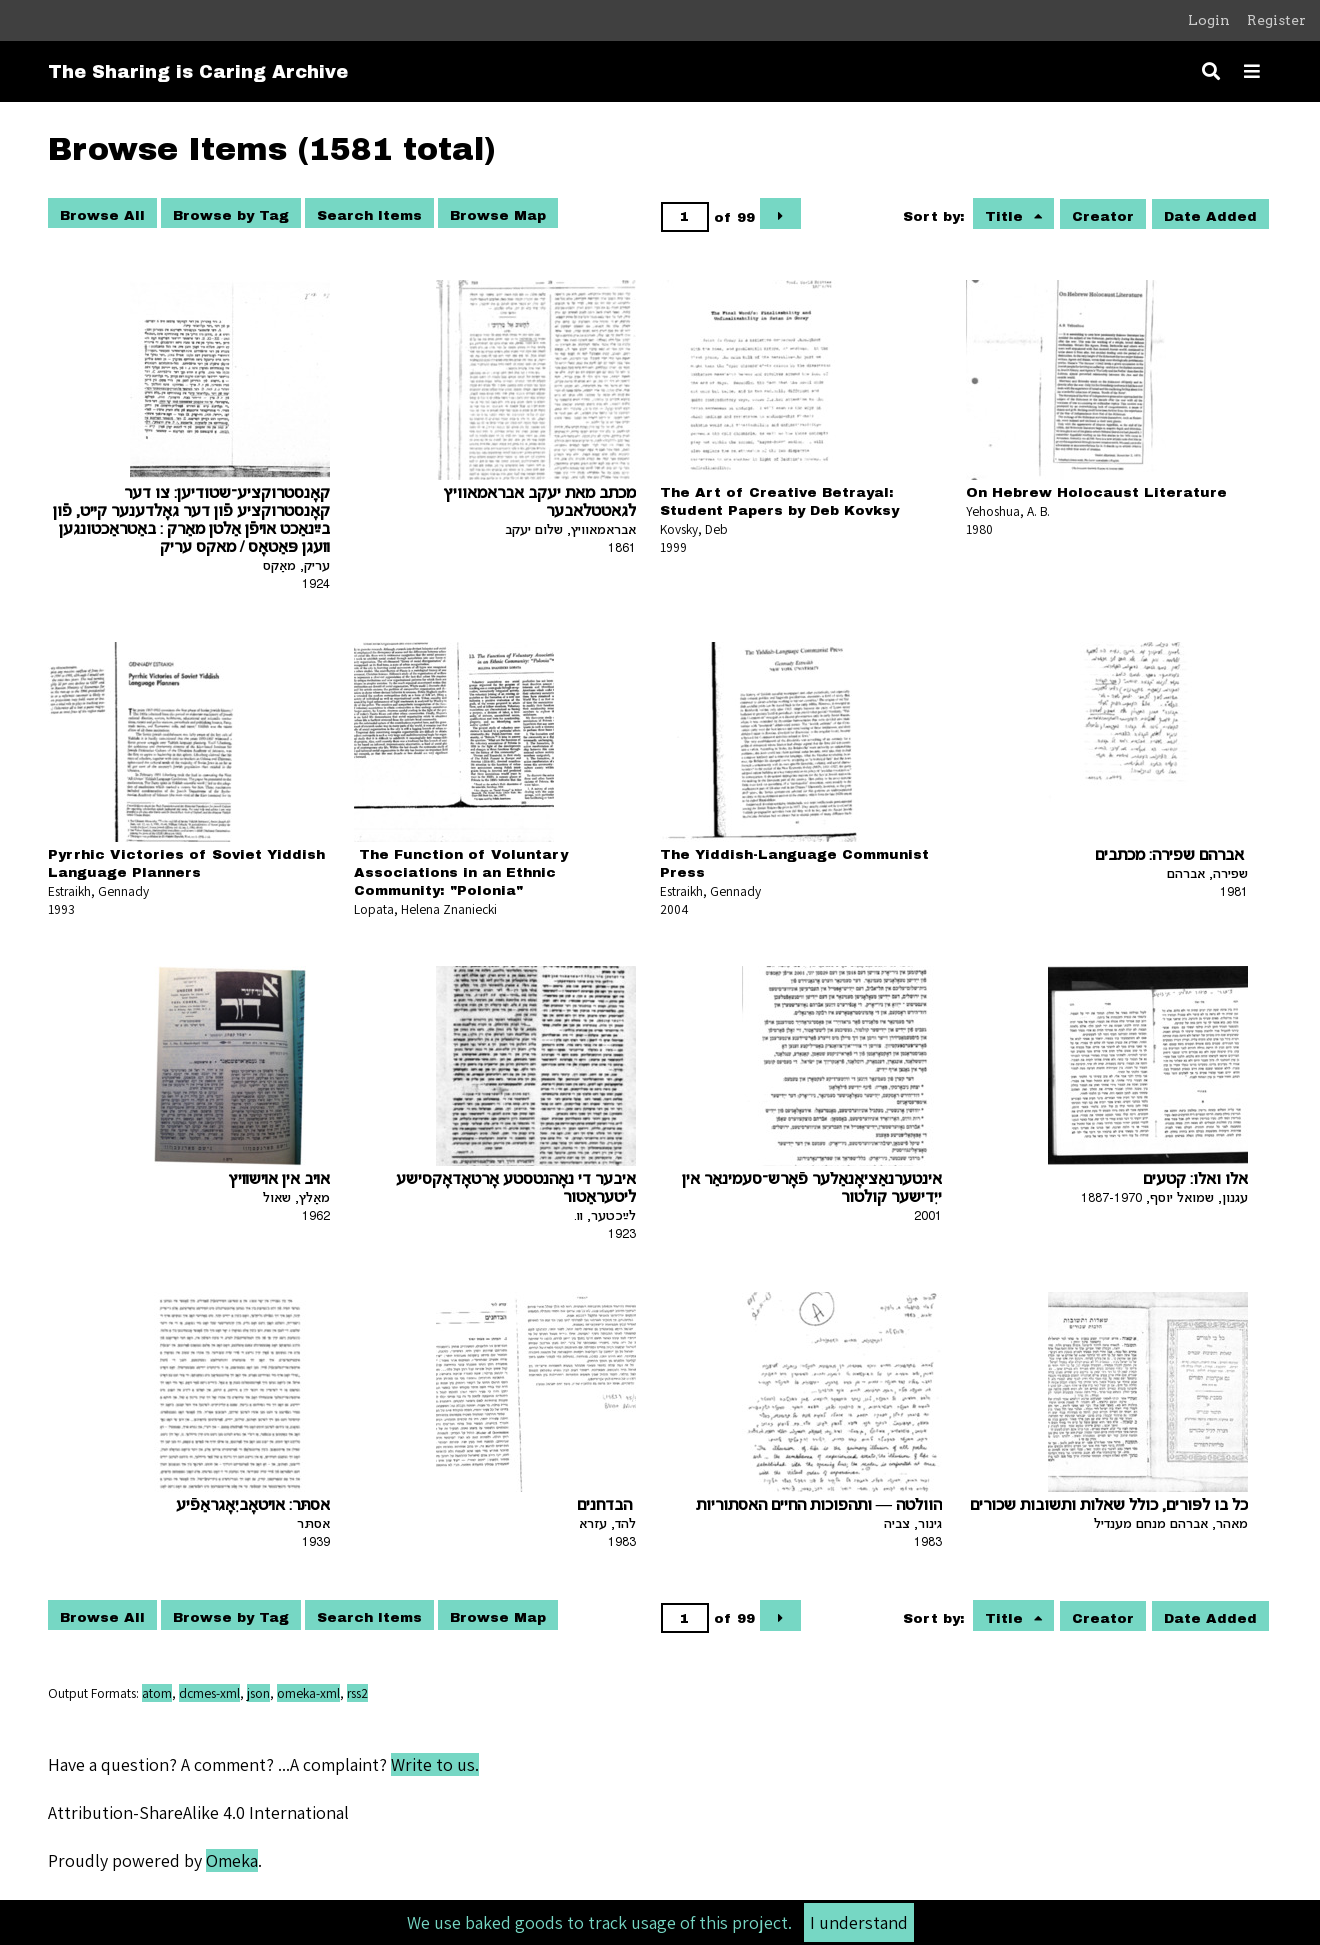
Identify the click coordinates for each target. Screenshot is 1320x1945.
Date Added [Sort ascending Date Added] (1210, 216)
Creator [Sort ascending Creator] (1103, 216)
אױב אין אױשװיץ (279, 1180)
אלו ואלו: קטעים (1195, 1180)
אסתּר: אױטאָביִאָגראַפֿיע (253, 1506)
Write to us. (435, 1764)
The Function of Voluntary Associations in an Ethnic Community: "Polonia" (461, 872)
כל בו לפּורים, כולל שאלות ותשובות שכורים (1109, 1506)
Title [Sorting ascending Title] (1006, 216)
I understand (859, 1922)
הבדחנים (606, 1506)
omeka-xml (308, 1693)
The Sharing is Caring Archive (198, 72)
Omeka (232, 1860)
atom (157, 1693)
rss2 (357, 1693)
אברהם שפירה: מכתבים (1171, 856)
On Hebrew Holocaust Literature (1096, 492)
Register (1276, 20)
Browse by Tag (231, 215)
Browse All (102, 215)
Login (1209, 20)
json (258, 1693)
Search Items (369, 215)
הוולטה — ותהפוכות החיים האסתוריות (819, 1506)
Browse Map (498, 215)
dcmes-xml (209, 1693)
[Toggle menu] (1252, 71)
